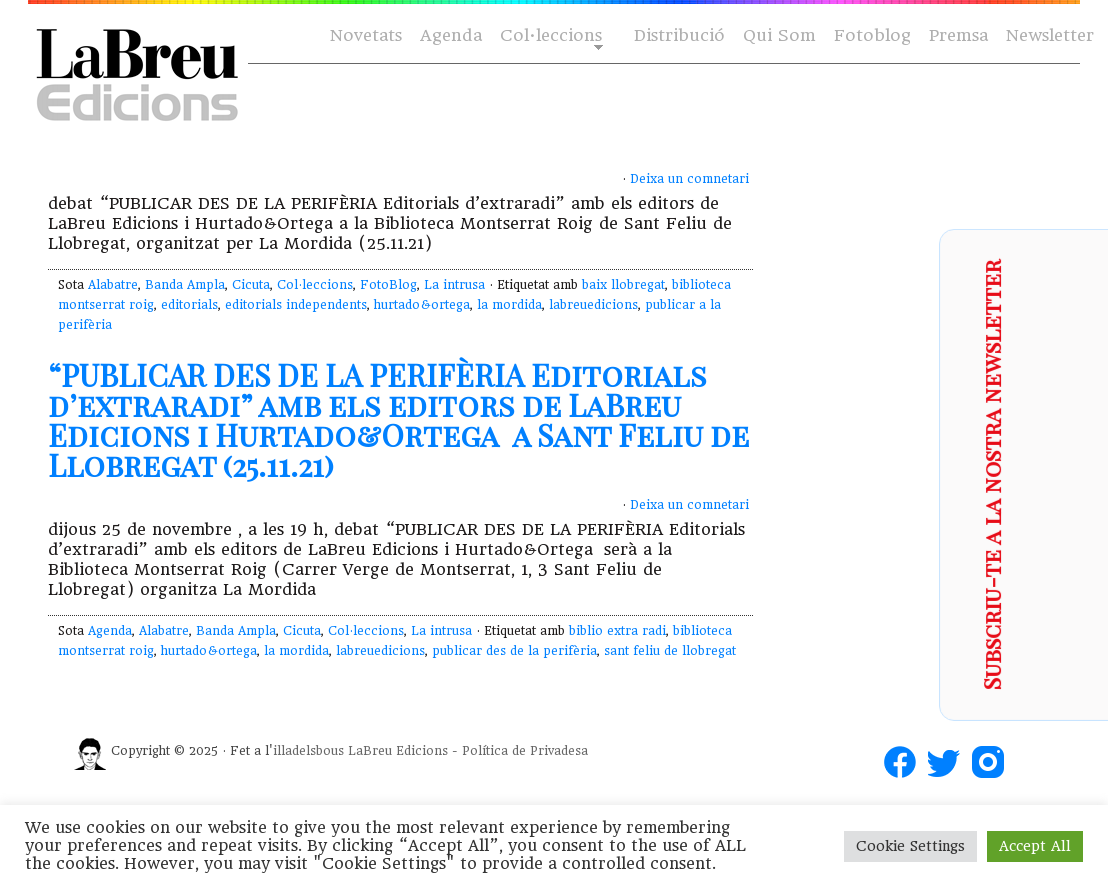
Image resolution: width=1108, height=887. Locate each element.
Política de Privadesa (525, 751)
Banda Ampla (185, 285)
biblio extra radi (617, 631)
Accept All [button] (1035, 846)
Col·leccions (549, 36)
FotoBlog (388, 285)
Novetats (366, 35)
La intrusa (454, 285)
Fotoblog (872, 35)
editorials (189, 305)
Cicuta (251, 285)
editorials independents (296, 305)
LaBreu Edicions (398, 751)
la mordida (509, 305)
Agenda (451, 35)
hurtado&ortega (422, 305)
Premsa (958, 35)
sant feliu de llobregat (670, 651)
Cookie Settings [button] (910, 846)
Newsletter (1050, 35)
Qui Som (779, 35)
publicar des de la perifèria (514, 651)
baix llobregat (623, 285)
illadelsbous (308, 751)
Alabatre (113, 285)
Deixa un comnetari (689, 179)
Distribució (679, 35)
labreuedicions (593, 305)
